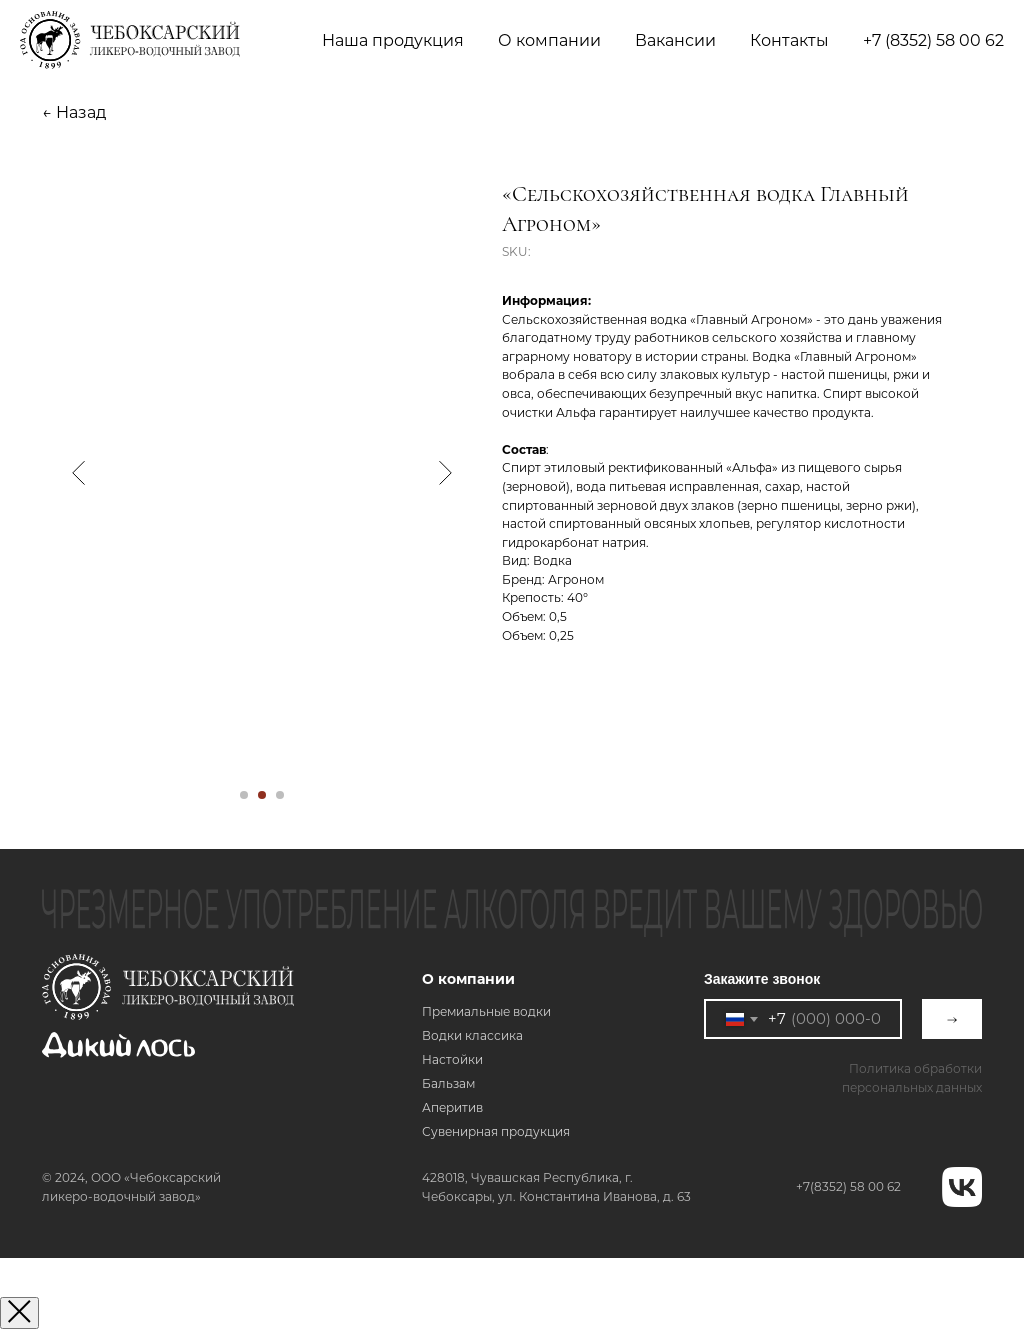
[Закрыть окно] (19, 1313)
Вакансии (675, 40)
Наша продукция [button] (393, 40)
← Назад (74, 112)
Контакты (789, 40)
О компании (468, 979)
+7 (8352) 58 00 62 (933, 40)
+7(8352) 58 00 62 (848, 1186)
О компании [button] (549, 40)
